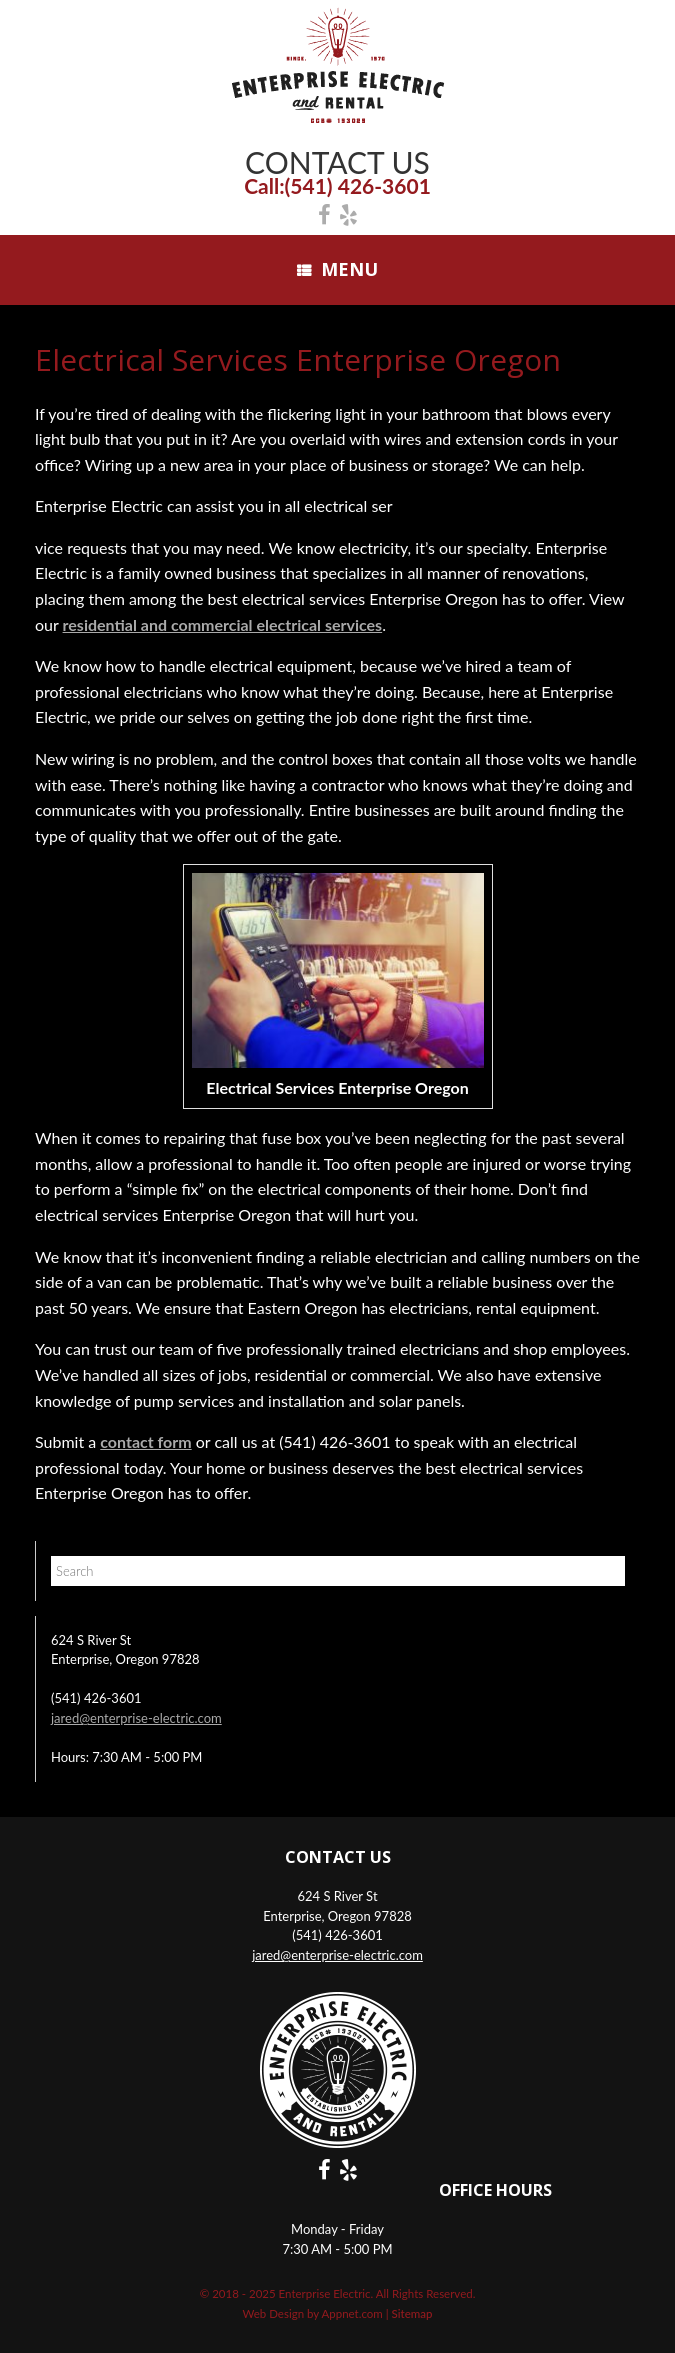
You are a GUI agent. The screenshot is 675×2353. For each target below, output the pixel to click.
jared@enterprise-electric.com (136, 1718)
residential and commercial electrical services (223, 624)
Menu (337, 269)
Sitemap (412, 2313)
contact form (145, 1441)
